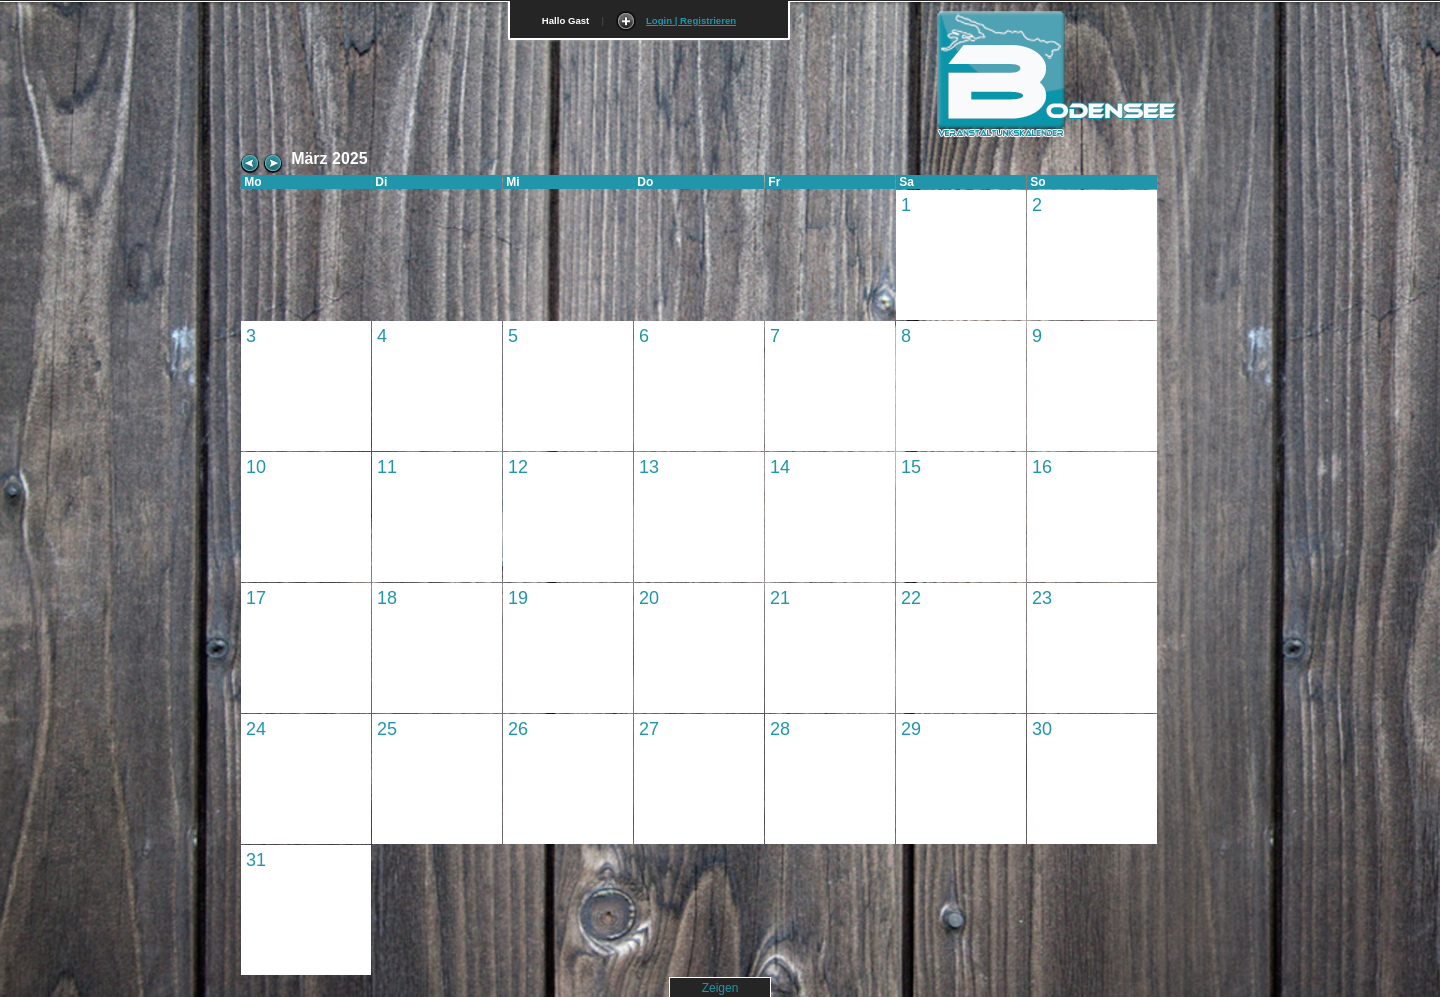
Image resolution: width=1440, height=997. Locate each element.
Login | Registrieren (691, 20)
